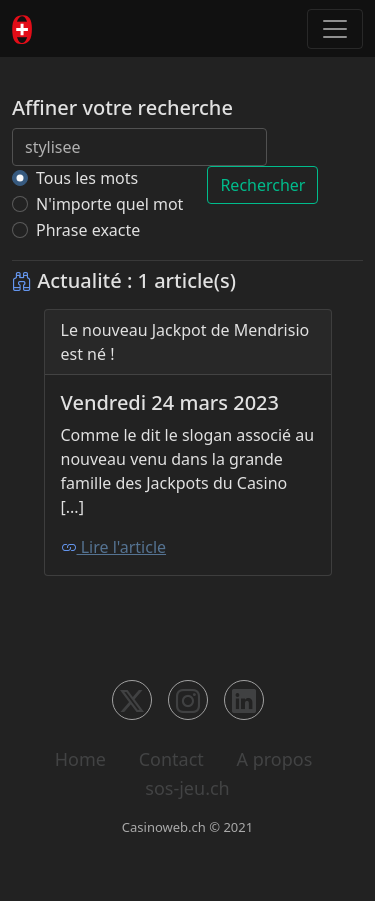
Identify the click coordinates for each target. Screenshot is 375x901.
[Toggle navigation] (335, 29)
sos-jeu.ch (187, 788)
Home (80, 759)
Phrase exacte (88, 230)
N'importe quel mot (109, 204)
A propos (274, 759)
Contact (171, 759)
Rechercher (262, 185)
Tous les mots (87, 178)
